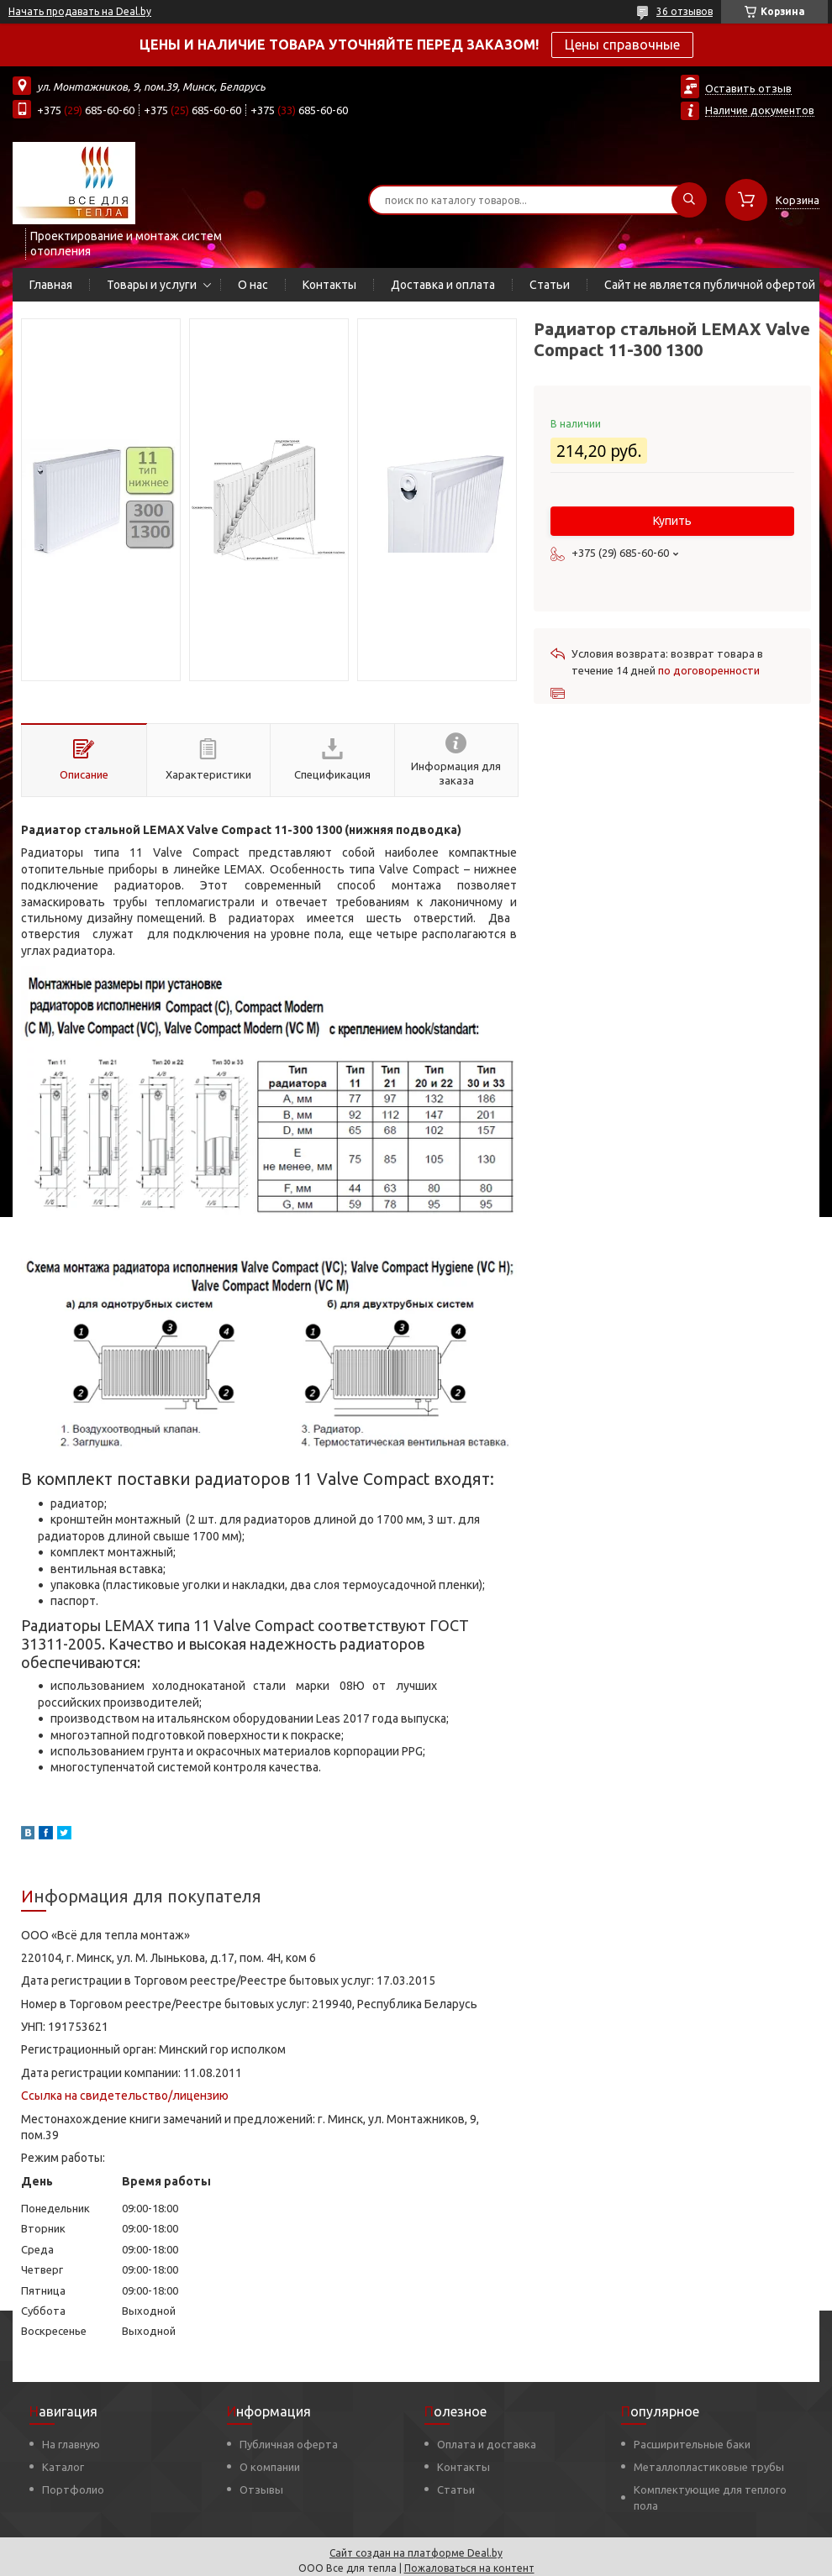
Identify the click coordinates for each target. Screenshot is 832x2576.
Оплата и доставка (486, 2444)
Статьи (549, 285)
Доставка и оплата (443, 285)
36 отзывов (684, 11)
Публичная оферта (289, 2444)
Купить (672, 520)
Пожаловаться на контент (469, 2568)
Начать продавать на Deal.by (79, 11)
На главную (71, 2444)
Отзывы (261, 2489)
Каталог (63, 2467)
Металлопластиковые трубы (709, 2467)
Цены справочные (622, 44)
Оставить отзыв (748, 88)
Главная (50, 285)
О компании (270, 2467)
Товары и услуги (152, 285)
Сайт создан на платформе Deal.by (416, 2552)
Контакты (329, 285)
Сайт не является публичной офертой (709, 285)
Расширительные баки (692, 2444)
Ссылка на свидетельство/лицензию (125, 2095)
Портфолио (73, 2489)
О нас (253, 285)
